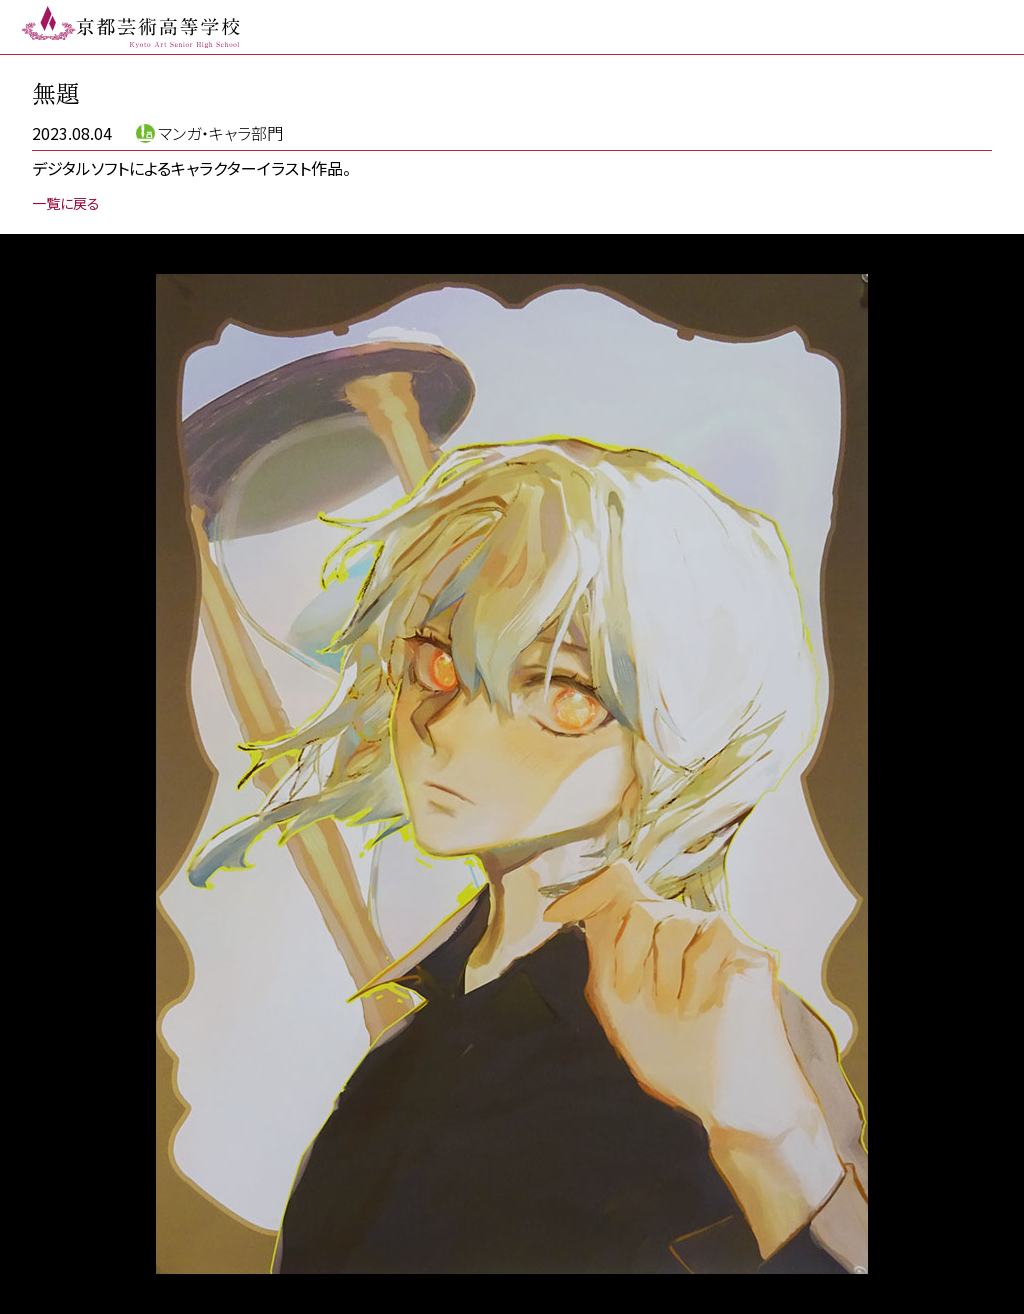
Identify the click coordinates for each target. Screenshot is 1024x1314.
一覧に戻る (66, 203)
